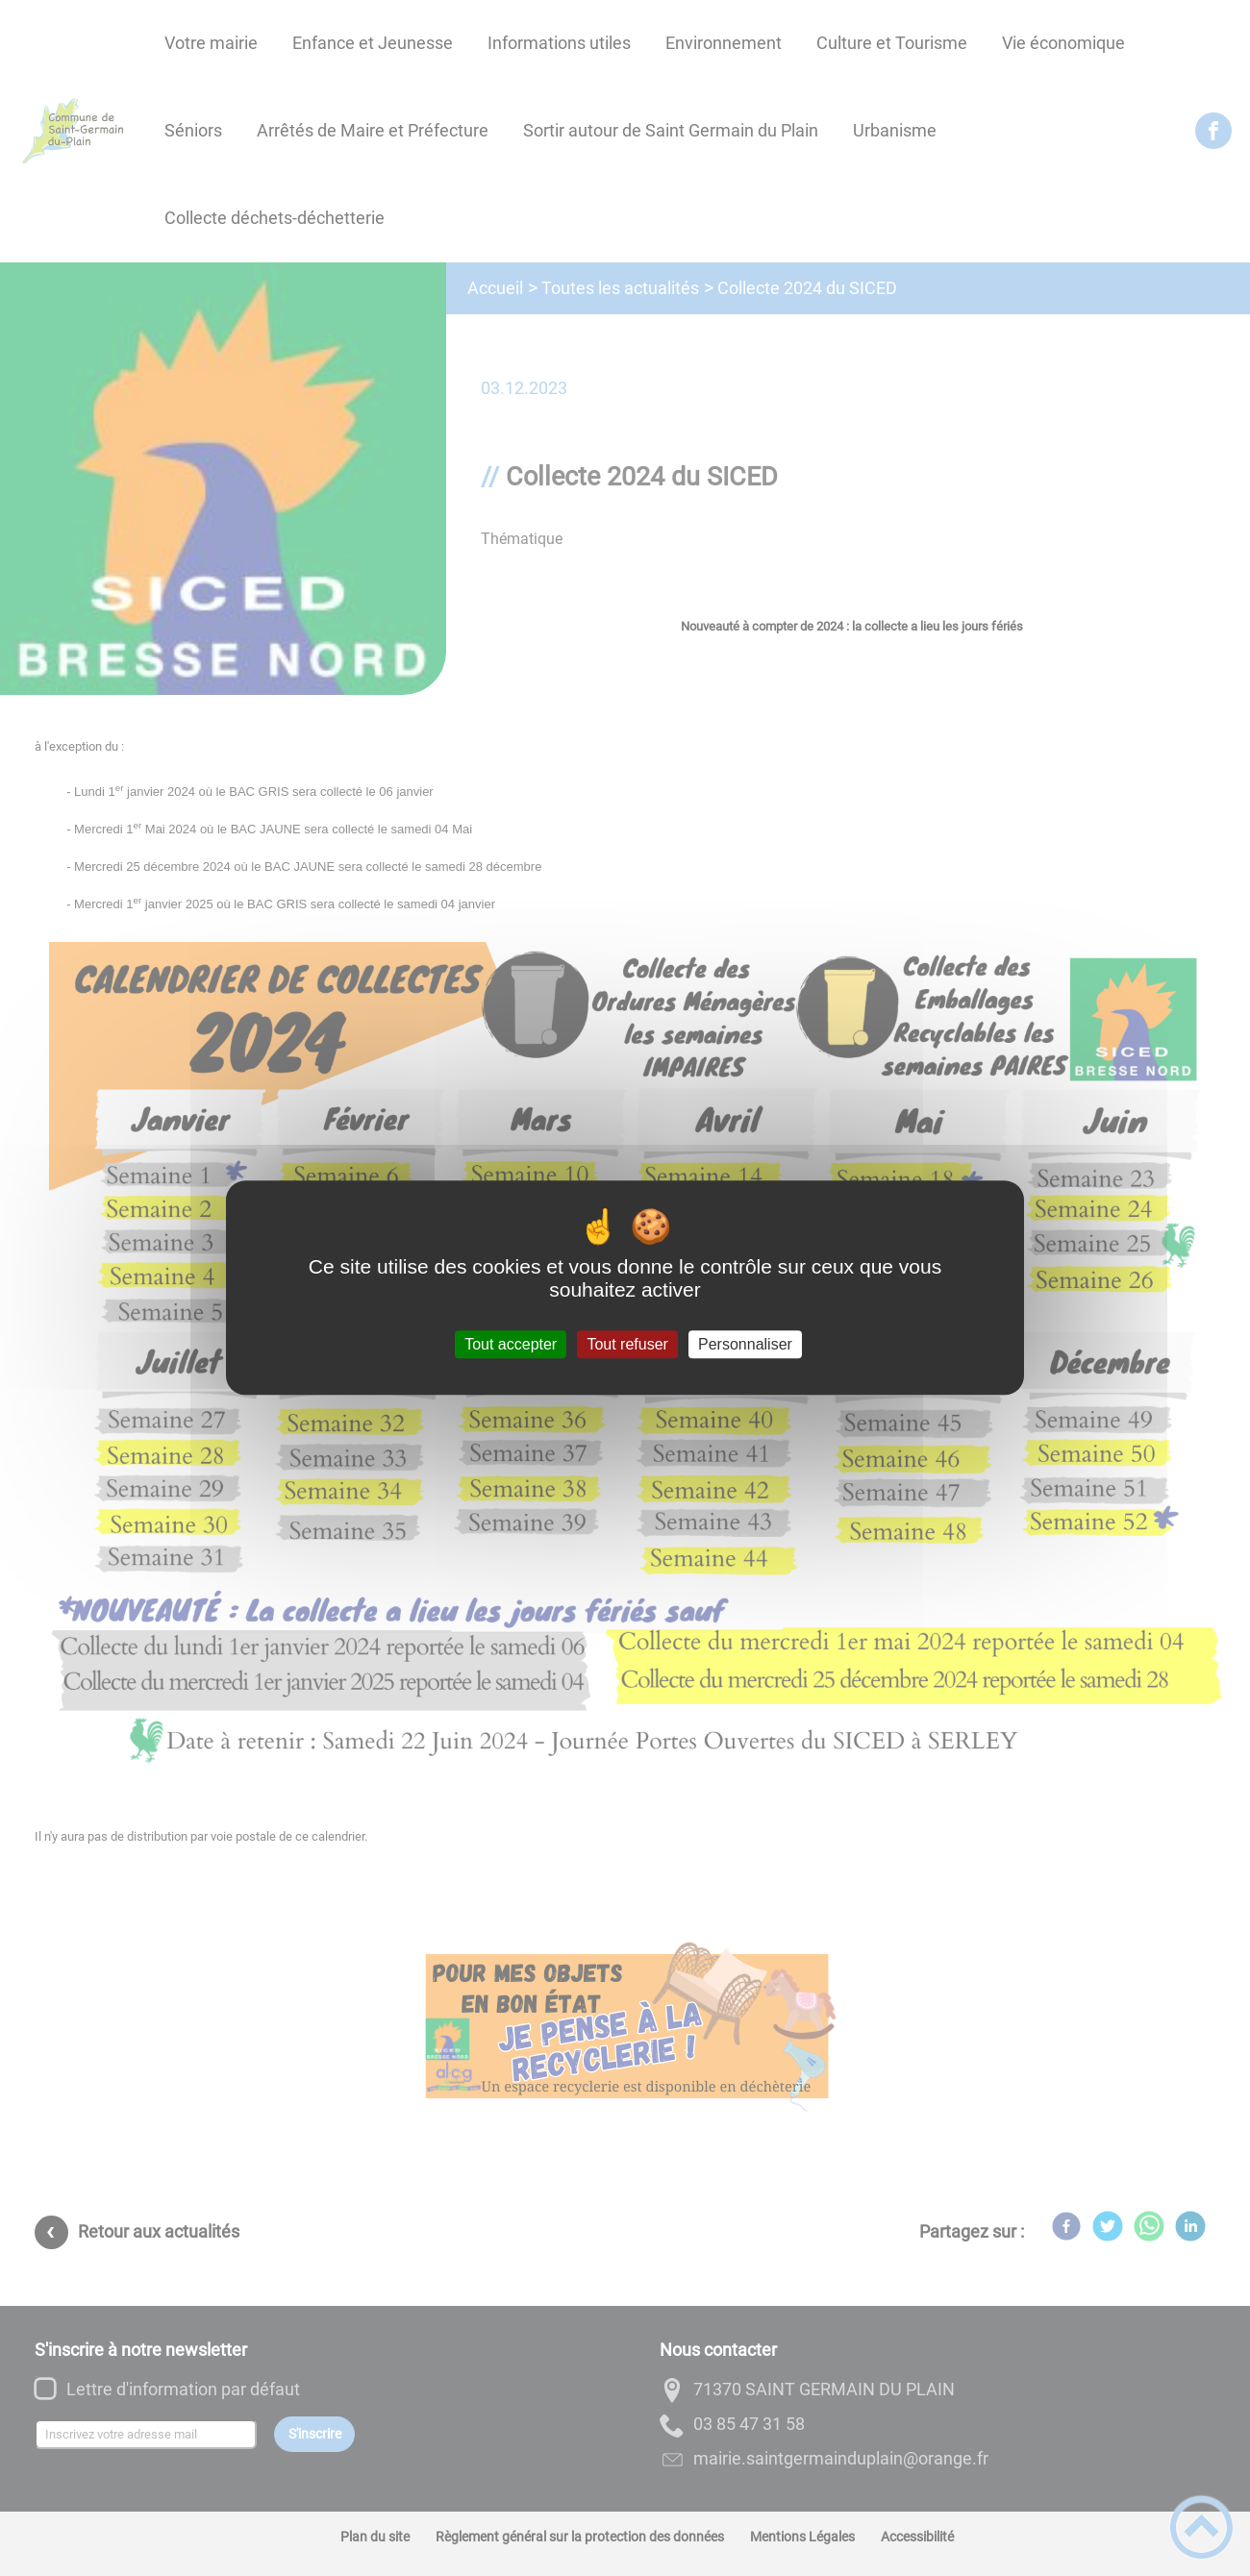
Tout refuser (627, 1344)
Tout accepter (510, 1344)
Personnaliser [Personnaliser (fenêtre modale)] (745, 1344)
